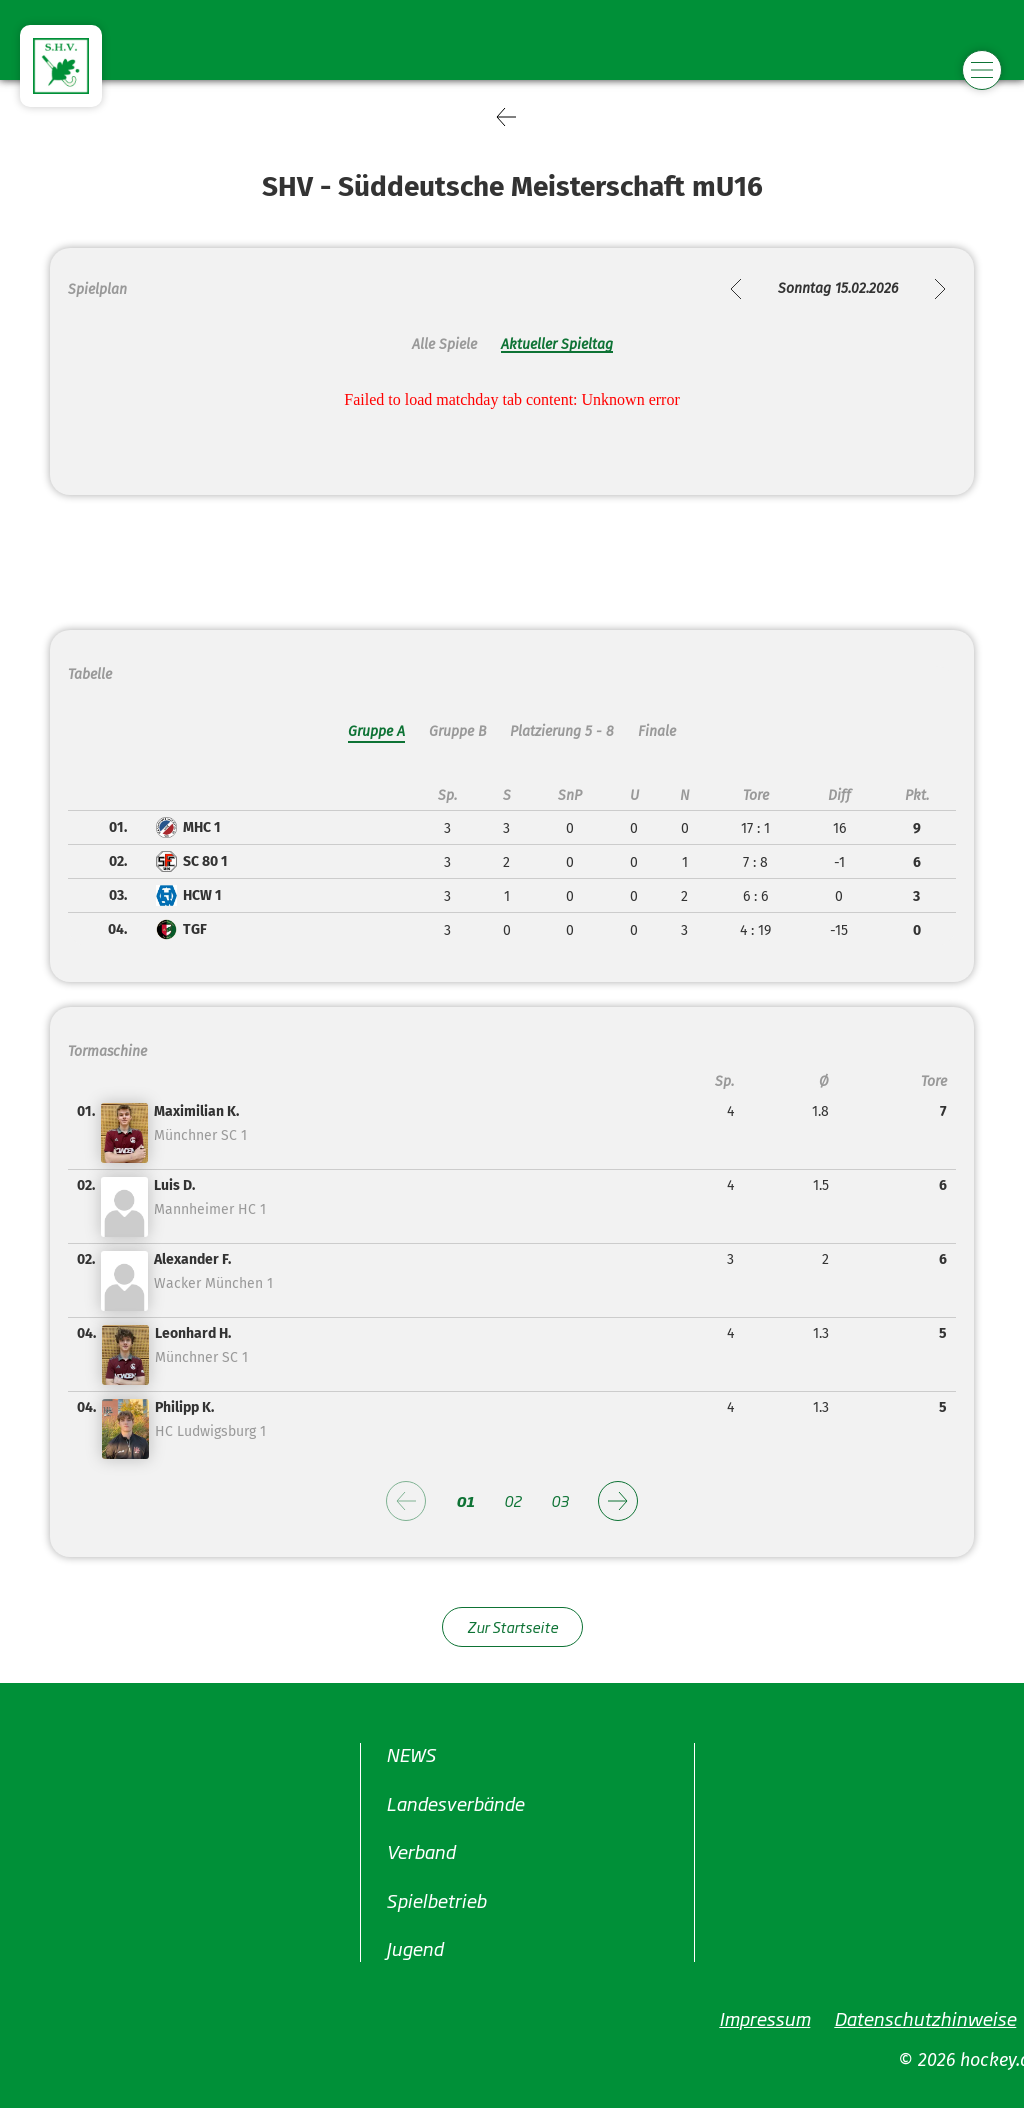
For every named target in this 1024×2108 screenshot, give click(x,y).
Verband (420, 1851)
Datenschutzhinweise (925, 2018)
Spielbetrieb (436, 1900)
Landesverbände (455, 1803)
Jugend (414, 1948)
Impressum (764, 2018)
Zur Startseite (512, 1626)
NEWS (411, 1754)
